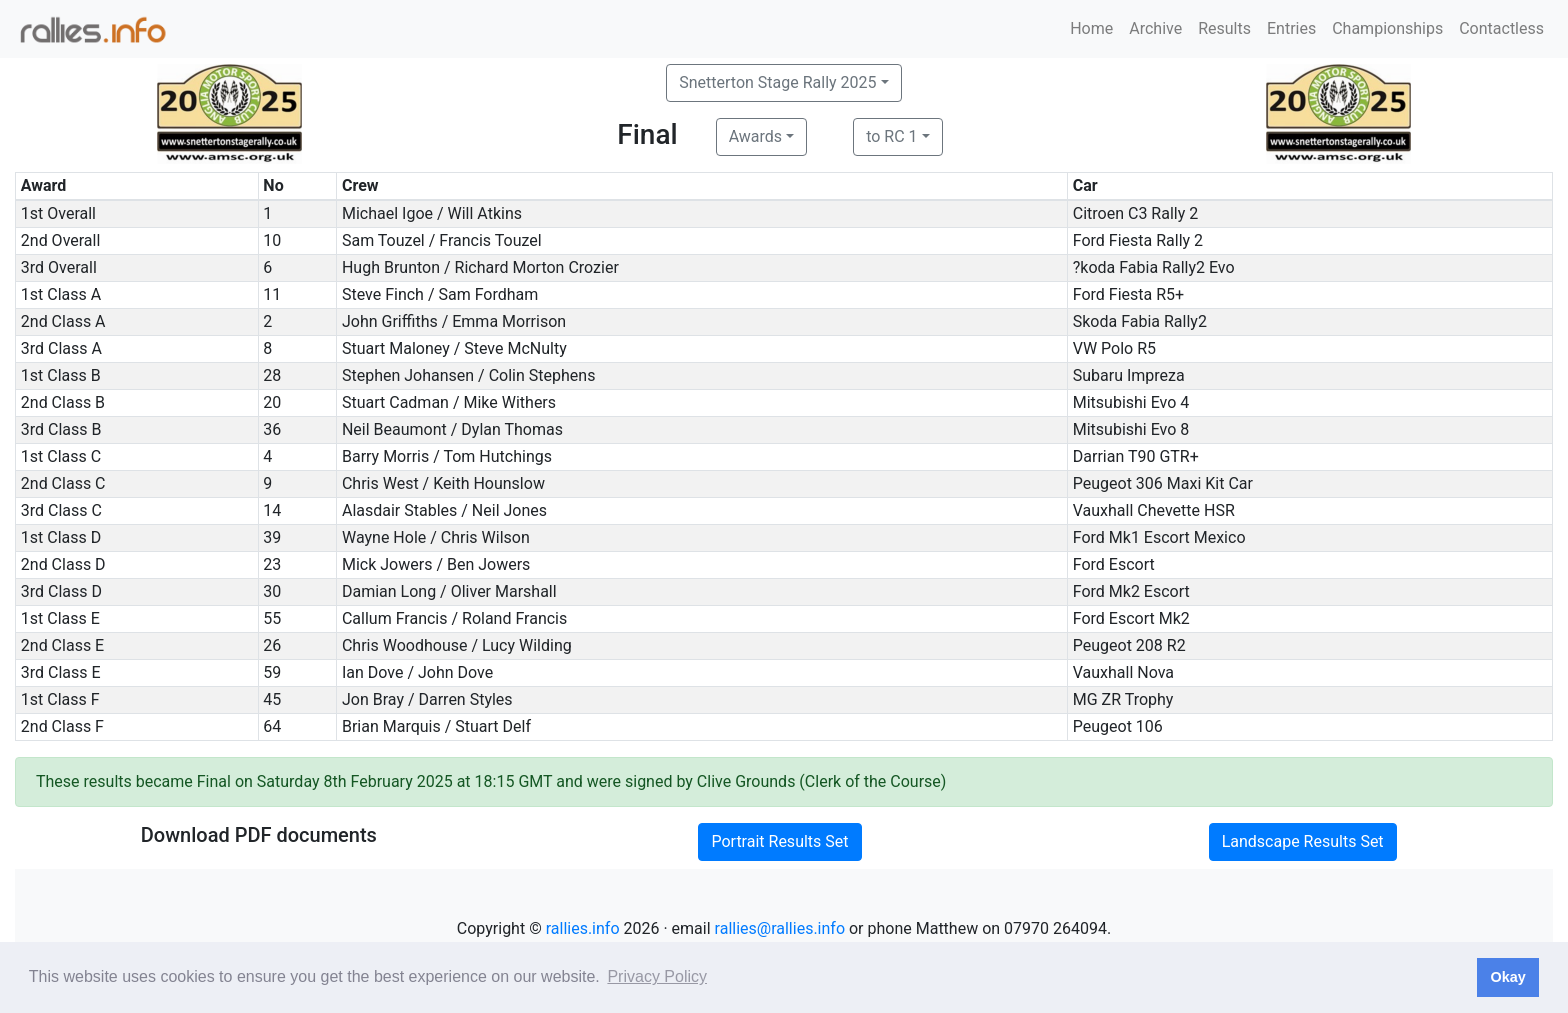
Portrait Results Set (779, 841)
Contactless (1501, 28)
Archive (1155, 28)
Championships (1387, 28)
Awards (755, 136)
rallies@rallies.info (780, 928)
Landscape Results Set (1303, 841)
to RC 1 (891, 136)
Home (1091, 28)
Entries (1291, 28)
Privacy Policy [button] (657, 976)
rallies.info (583, 928)
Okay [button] (1507, 977)
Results (1224, 28)
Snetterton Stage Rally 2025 (777, 82)
